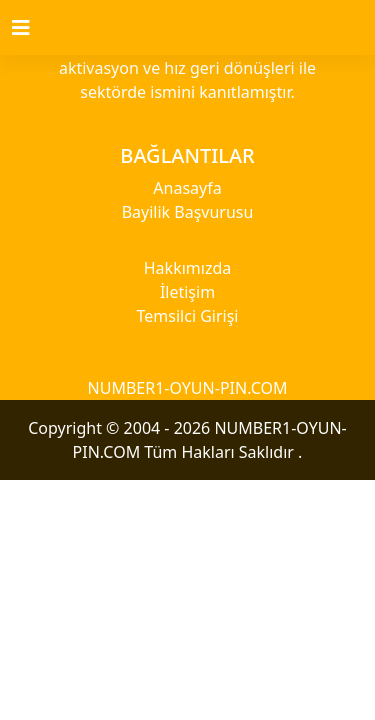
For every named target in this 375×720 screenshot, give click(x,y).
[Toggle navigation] (33, 28)
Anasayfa (187, 188)
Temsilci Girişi (188, 316)
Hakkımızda (187, 268)
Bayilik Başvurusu (188, 212)
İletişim (187, 292)
